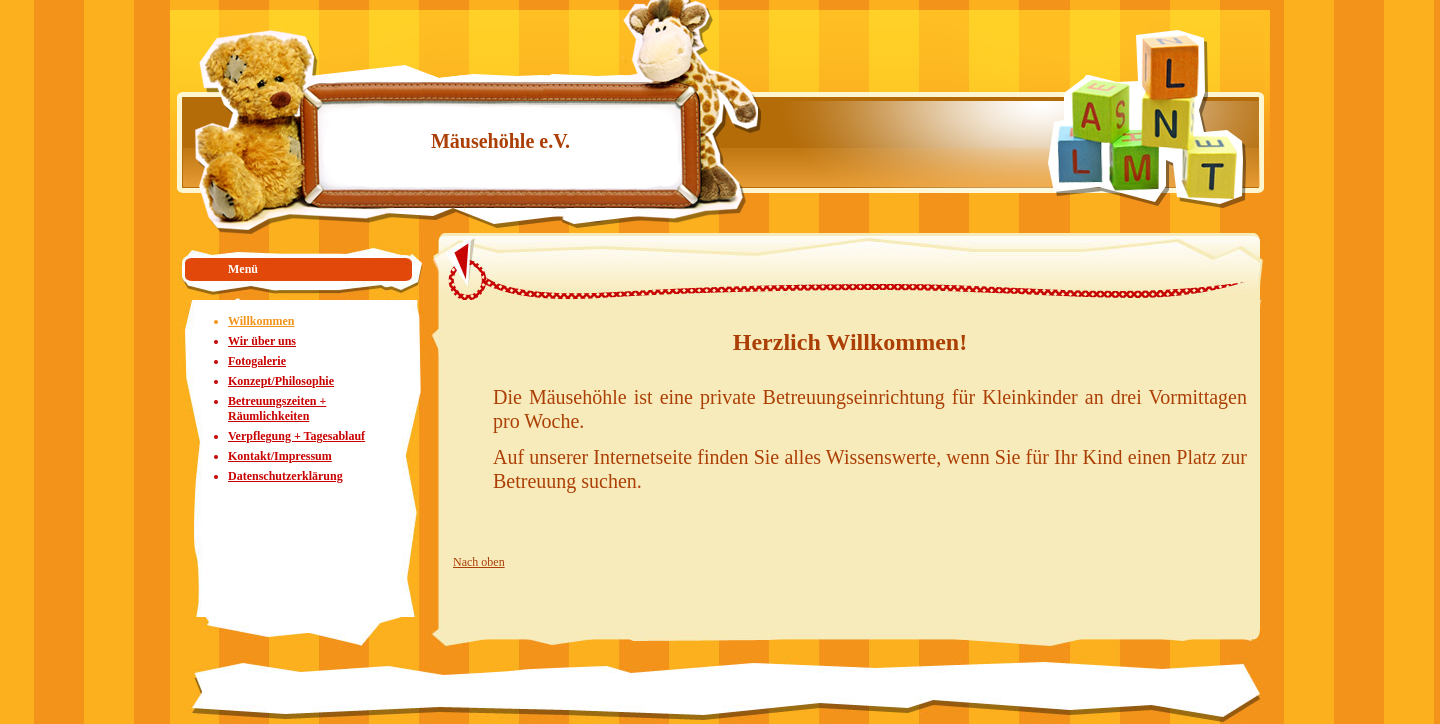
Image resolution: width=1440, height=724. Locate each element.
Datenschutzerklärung (285, 476)
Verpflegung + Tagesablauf (296, 436)
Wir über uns (262, 341)
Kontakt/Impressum (280, 456)
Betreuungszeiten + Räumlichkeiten (277, 408)
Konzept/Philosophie (281, 381)
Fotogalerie (257, 361)
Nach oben (479, 562)
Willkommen (261, 321)
